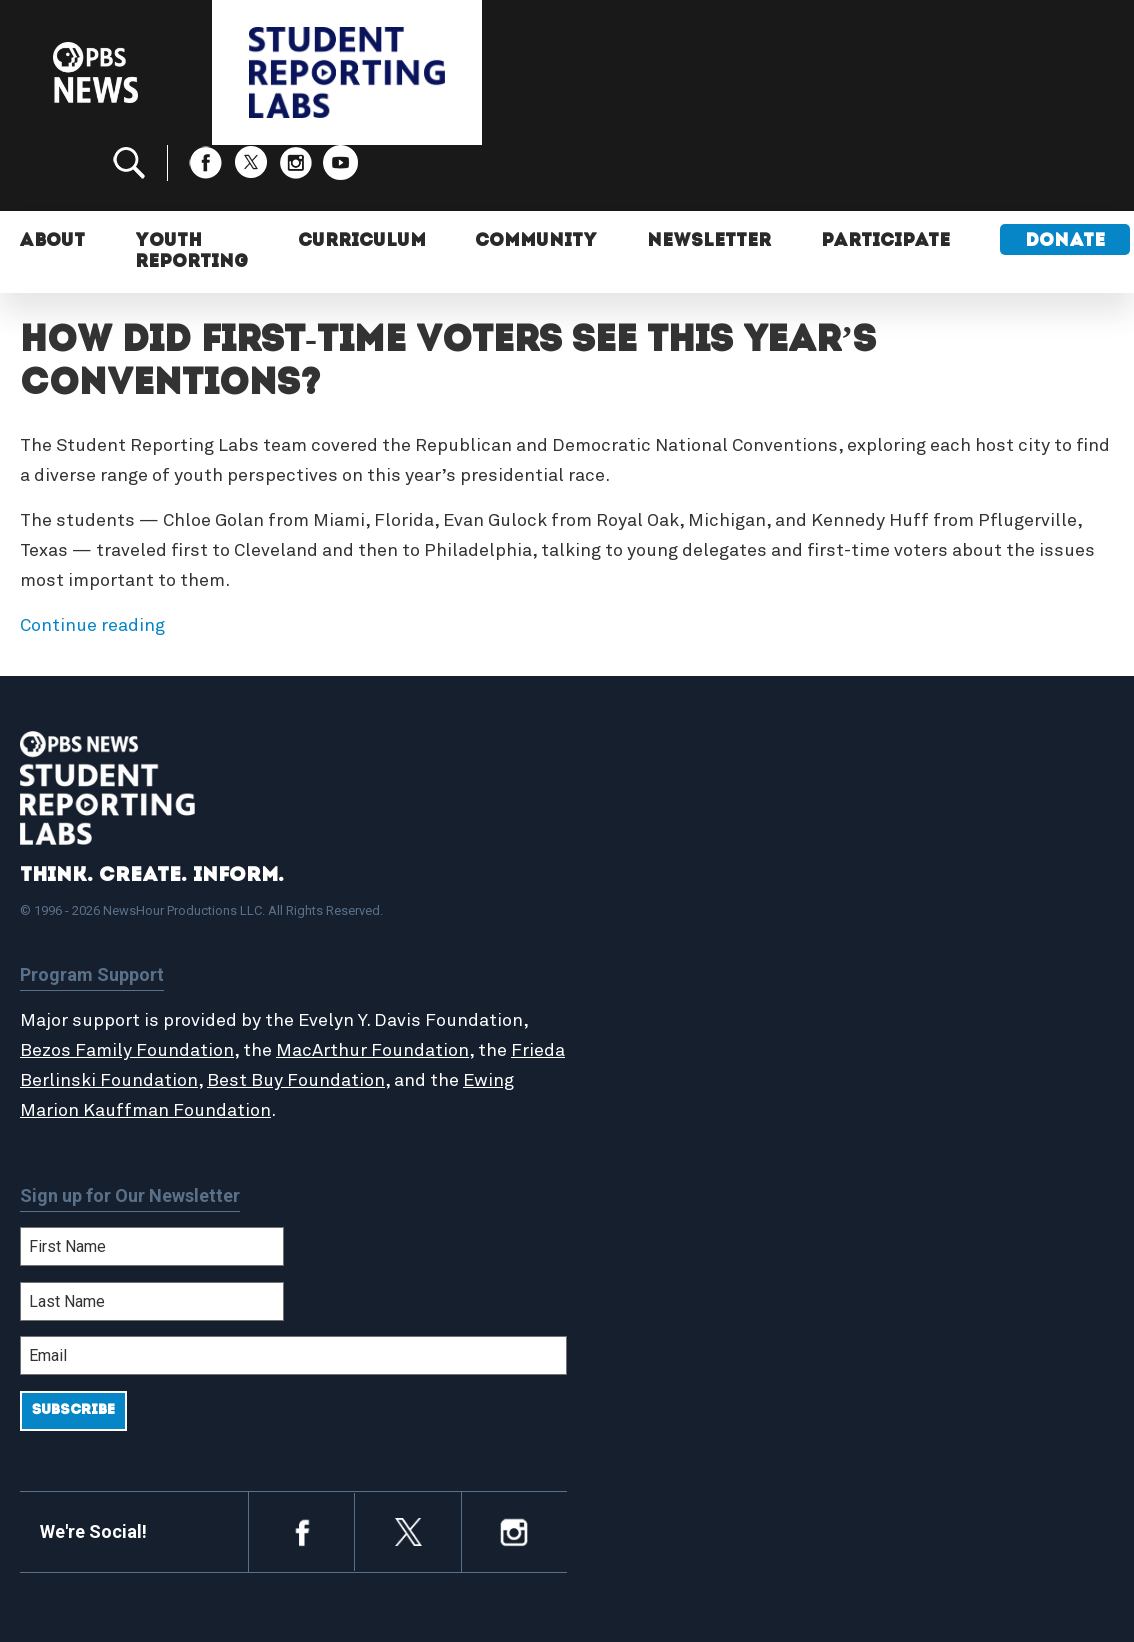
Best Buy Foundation (354, 1015)
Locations (644, 981)
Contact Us (911, 959)
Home (629, 873)
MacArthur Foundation (372, 985)
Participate (889, 177)
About (53, 177)
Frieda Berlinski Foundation (138, 1015)
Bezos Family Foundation (127, 985)
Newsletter (712, 177)
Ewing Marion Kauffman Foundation (173, 1045)
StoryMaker (651, 959)
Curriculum (364, 177)
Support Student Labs (954, 873)
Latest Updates (666, 937)
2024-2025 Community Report (954, 927)
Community (539, 177)
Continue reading (92, 560)
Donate (1069, 177)
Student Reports (670, 916)
